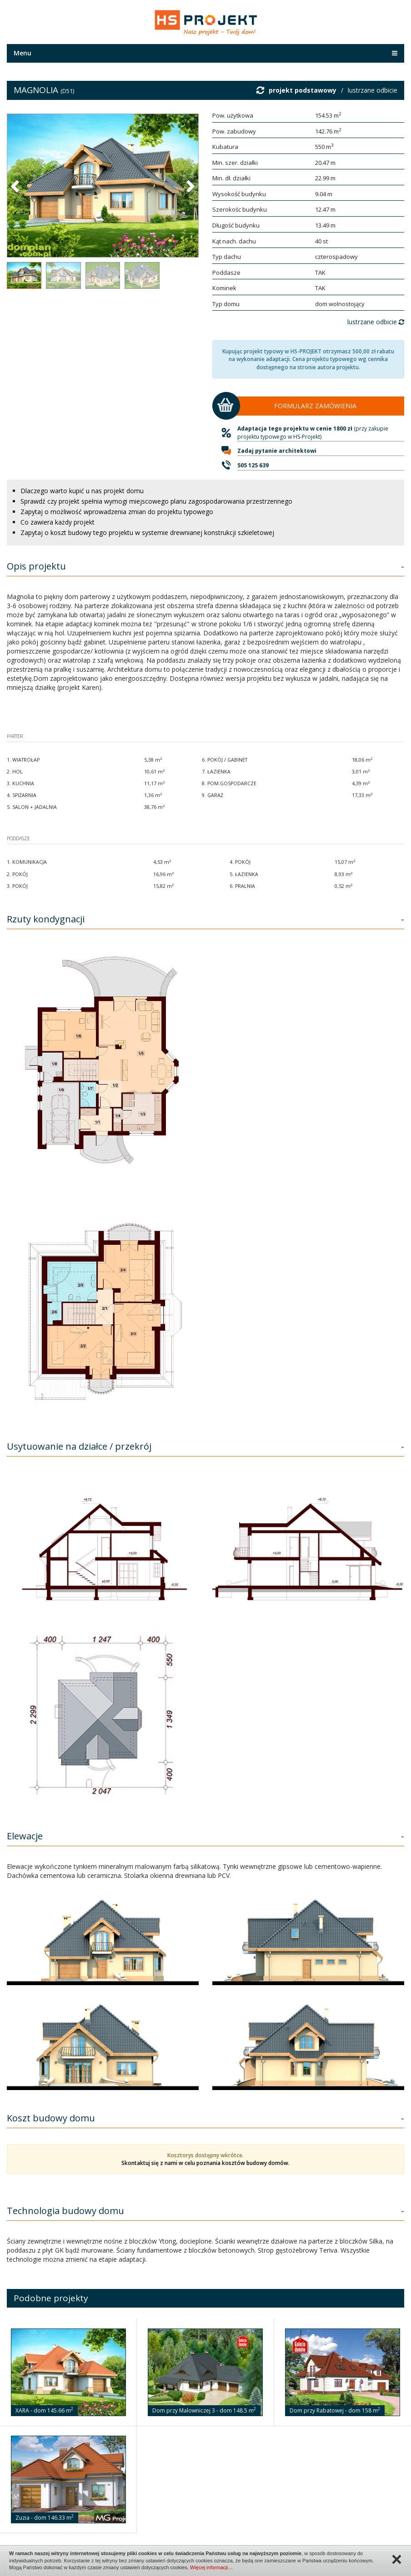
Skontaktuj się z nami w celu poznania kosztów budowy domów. (205, 2163)
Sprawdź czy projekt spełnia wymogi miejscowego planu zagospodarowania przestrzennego (156, 501)
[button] (16, 185)
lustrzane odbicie (372, 90)
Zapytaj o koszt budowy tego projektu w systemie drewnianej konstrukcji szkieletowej (147, 532)
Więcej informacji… (211, 2567)
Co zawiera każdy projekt (57, 522)
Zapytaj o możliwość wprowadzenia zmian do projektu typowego (116, 511)
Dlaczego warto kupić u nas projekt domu (82, 490)
